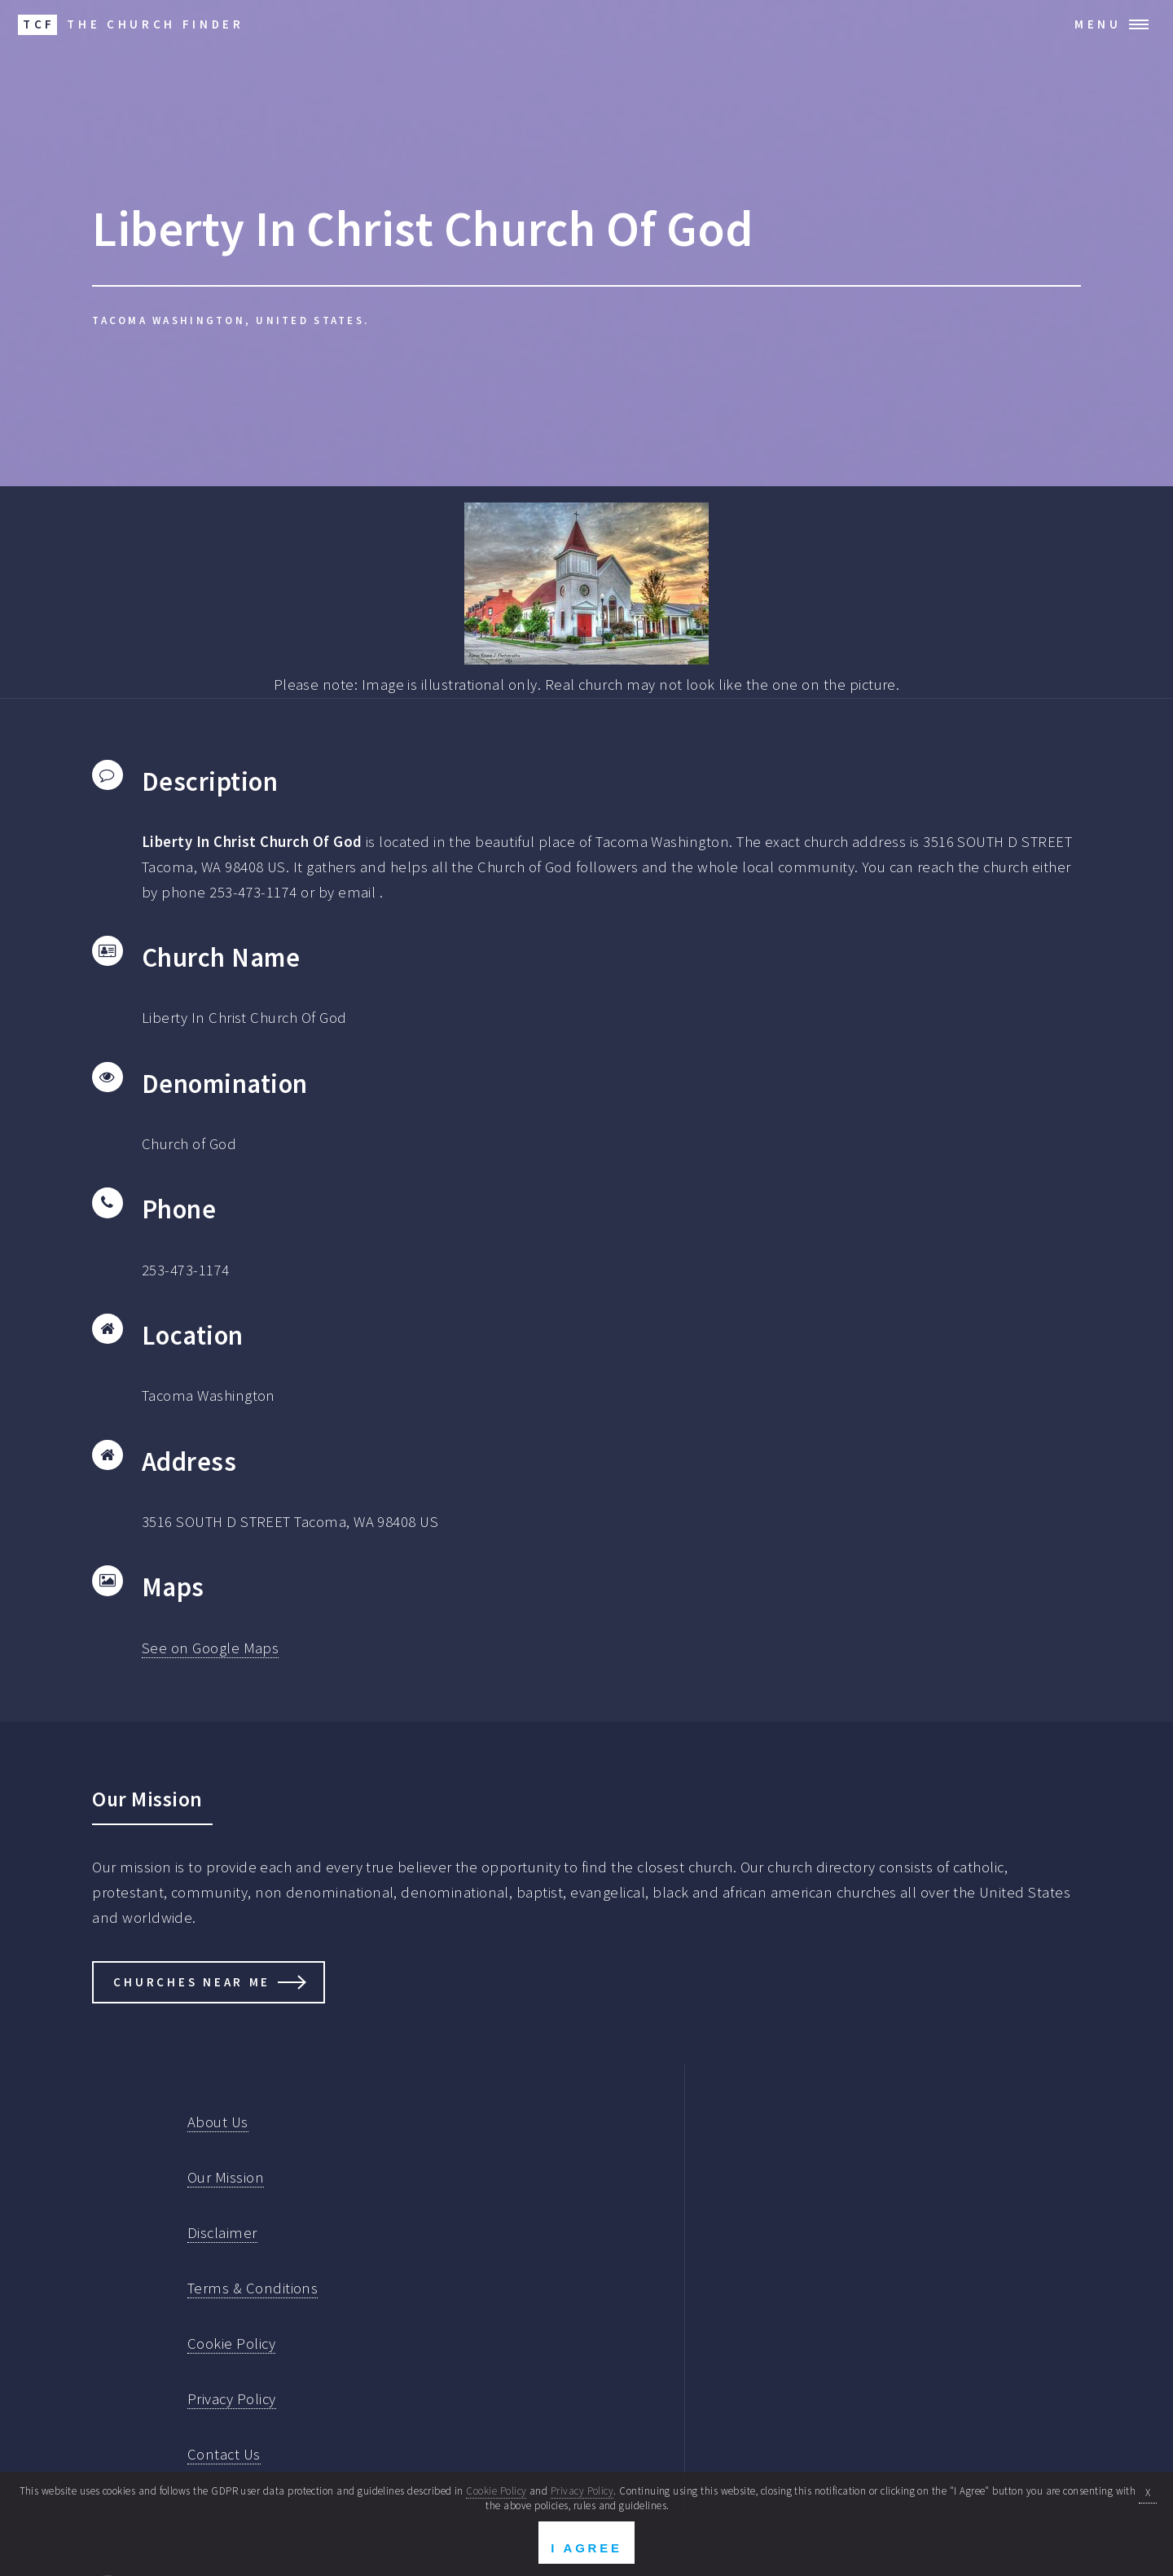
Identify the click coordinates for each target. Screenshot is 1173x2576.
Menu (1098, 24)
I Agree (586, 2548)
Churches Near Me (191, 1982)
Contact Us (224, 2454)
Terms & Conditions (252, 2288)
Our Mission (225, 2177)
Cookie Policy (231, 2343)
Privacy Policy (231, 2398)
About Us (217, 2122)
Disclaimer (222, 2232)
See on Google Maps (210, 1648)
